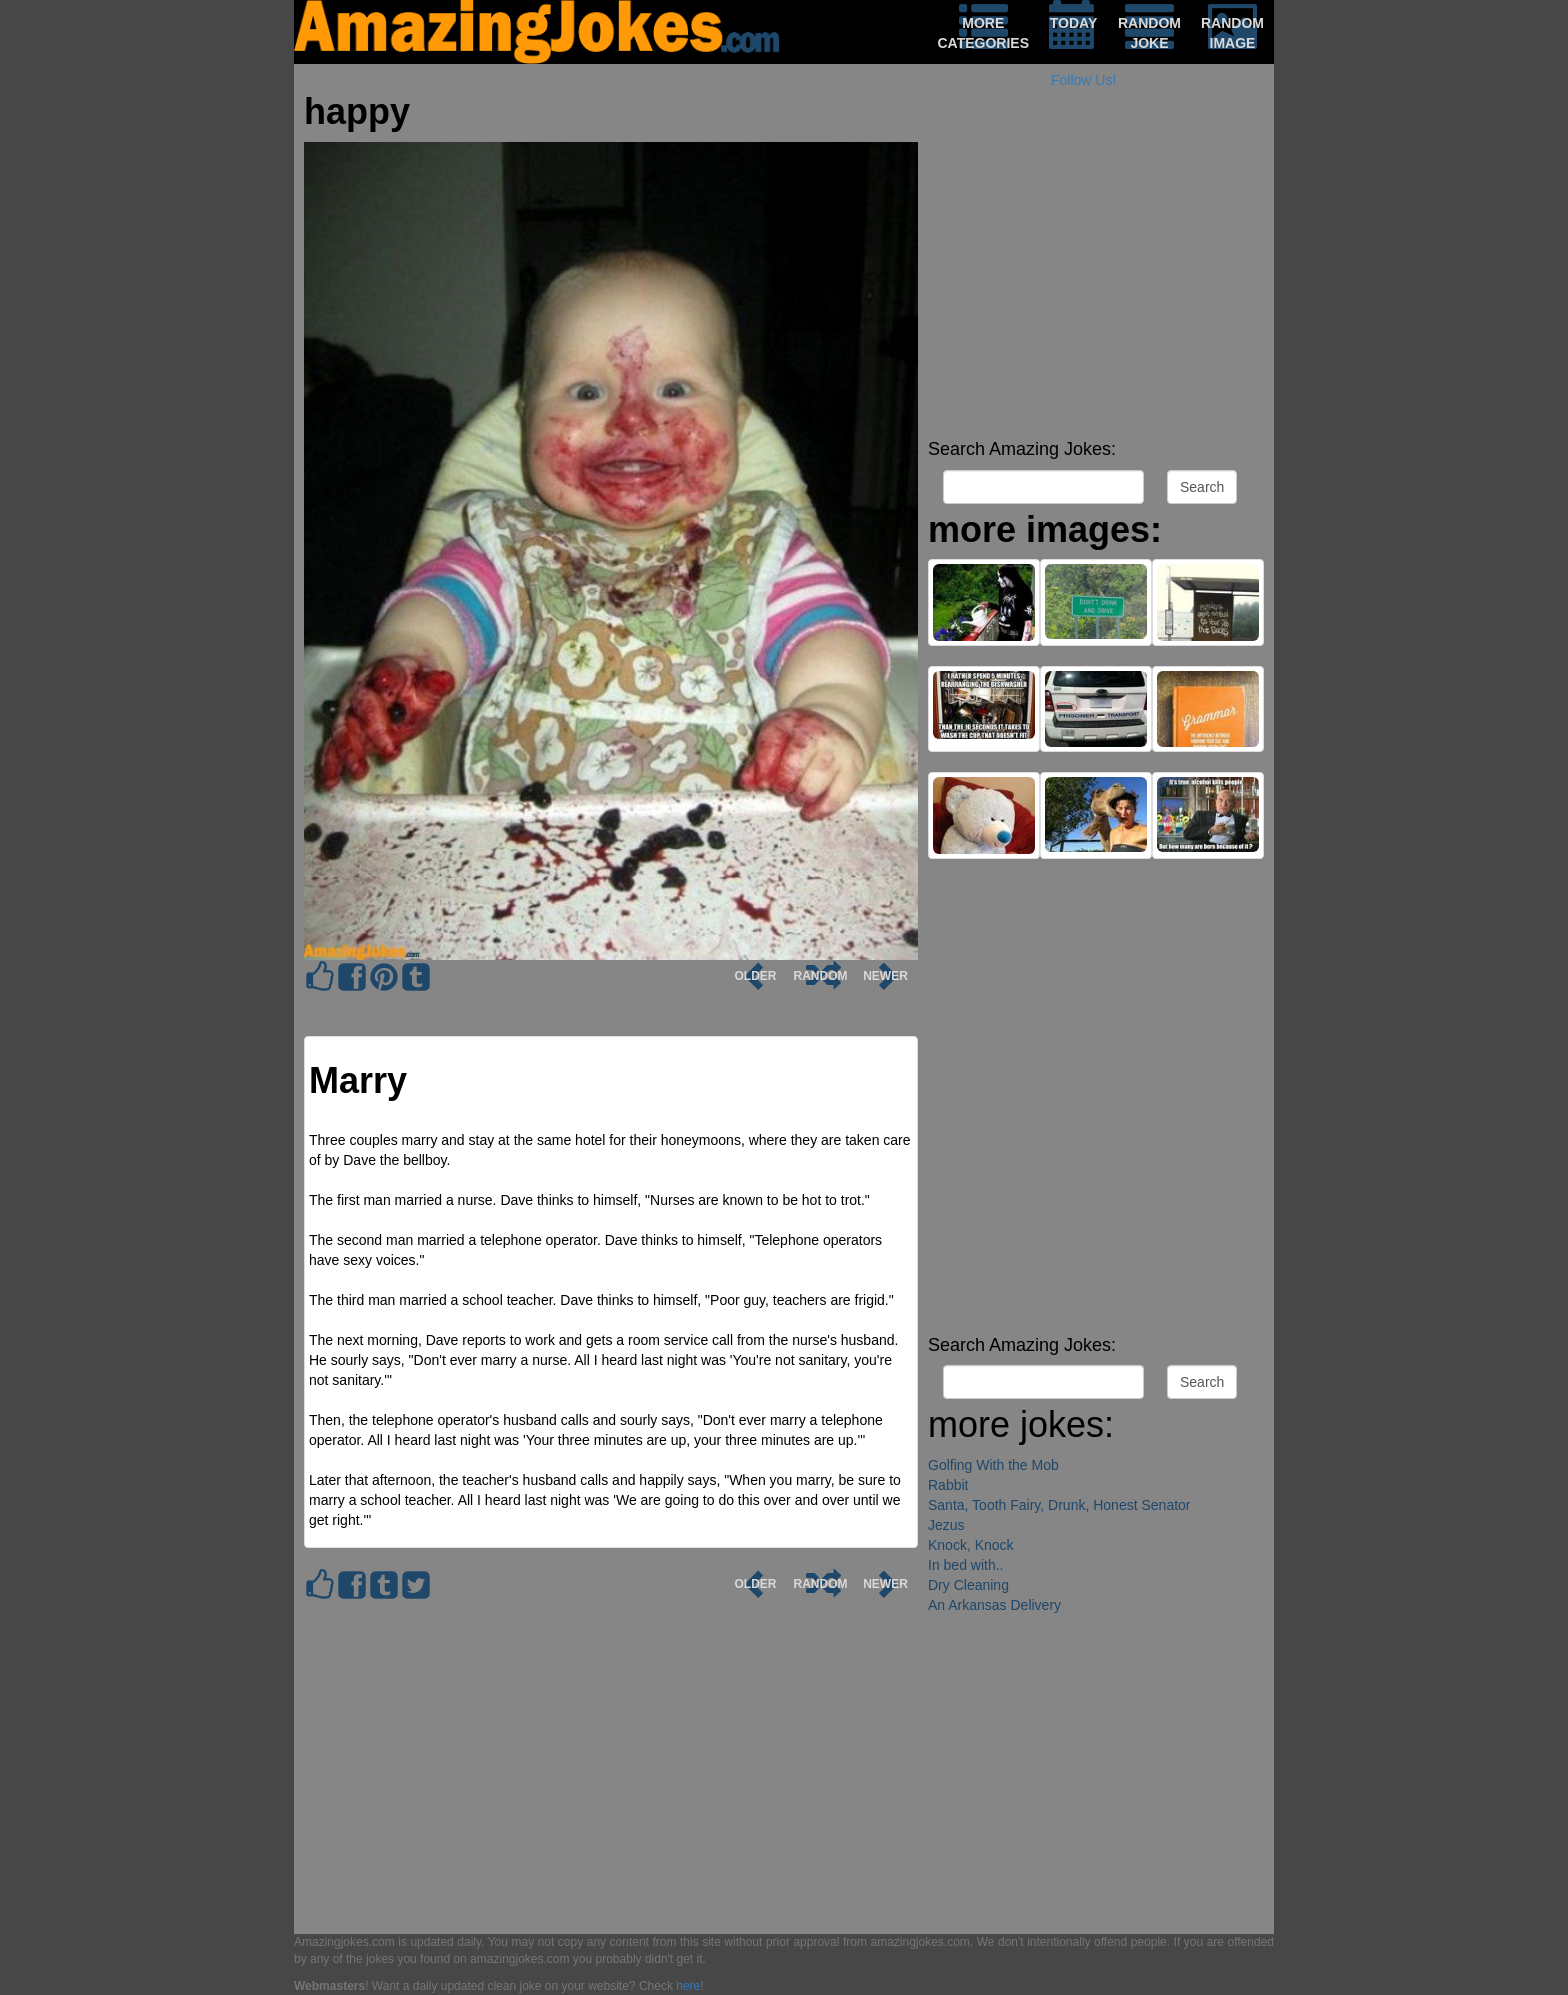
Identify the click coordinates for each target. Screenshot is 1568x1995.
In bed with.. (966, 1565)
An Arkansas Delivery (994, 1605)
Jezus (946, 1525)
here (688, 1986)
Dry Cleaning (968, 1585)
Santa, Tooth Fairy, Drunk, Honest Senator (1059, 1505)
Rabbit (948, 1485)
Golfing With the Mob (993, 1465)
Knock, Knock (971, 1545)
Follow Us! (1083, 80)
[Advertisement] (1096, 290)
